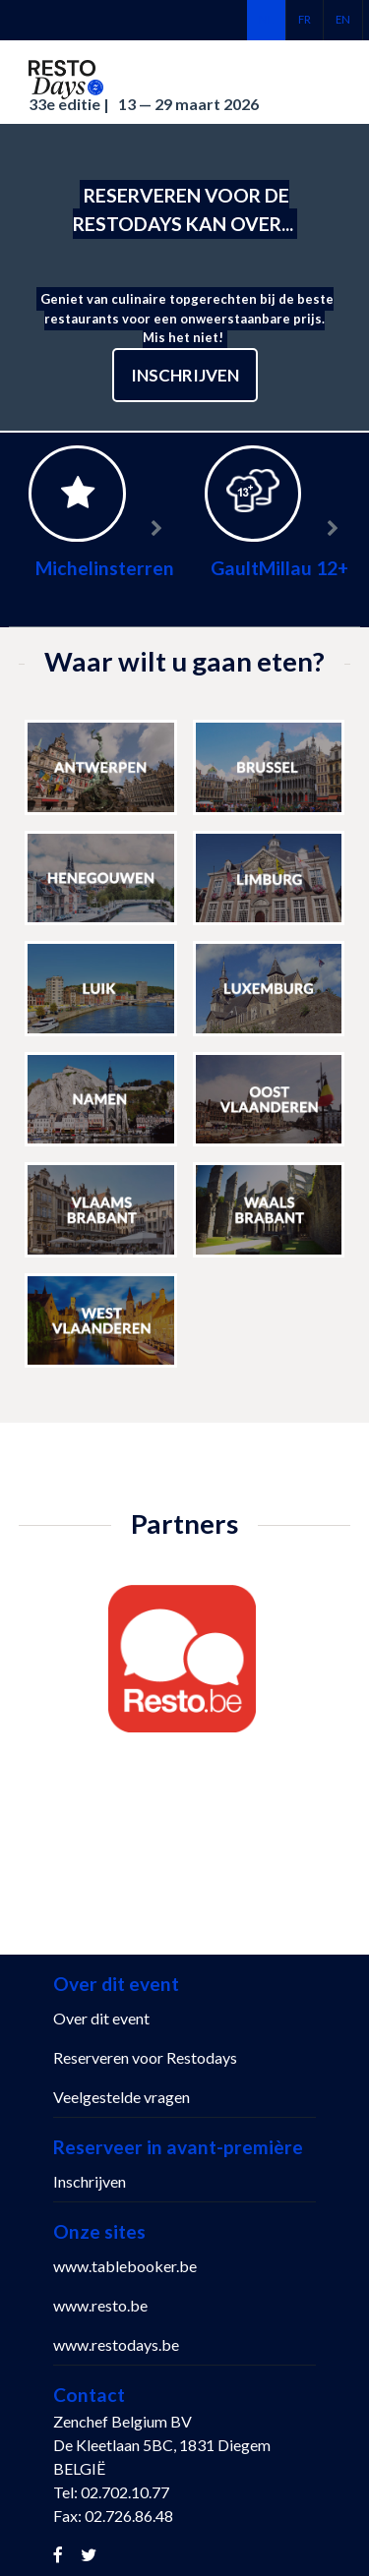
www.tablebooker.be (125, 2265)
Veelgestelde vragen (121, 2096)
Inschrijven (185, 375)
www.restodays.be (116, 2344)
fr (304, 19)
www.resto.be (100, 2305)
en (343, 19)
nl (266, 19)
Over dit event (101, 2018)
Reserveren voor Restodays (145, 2057)
